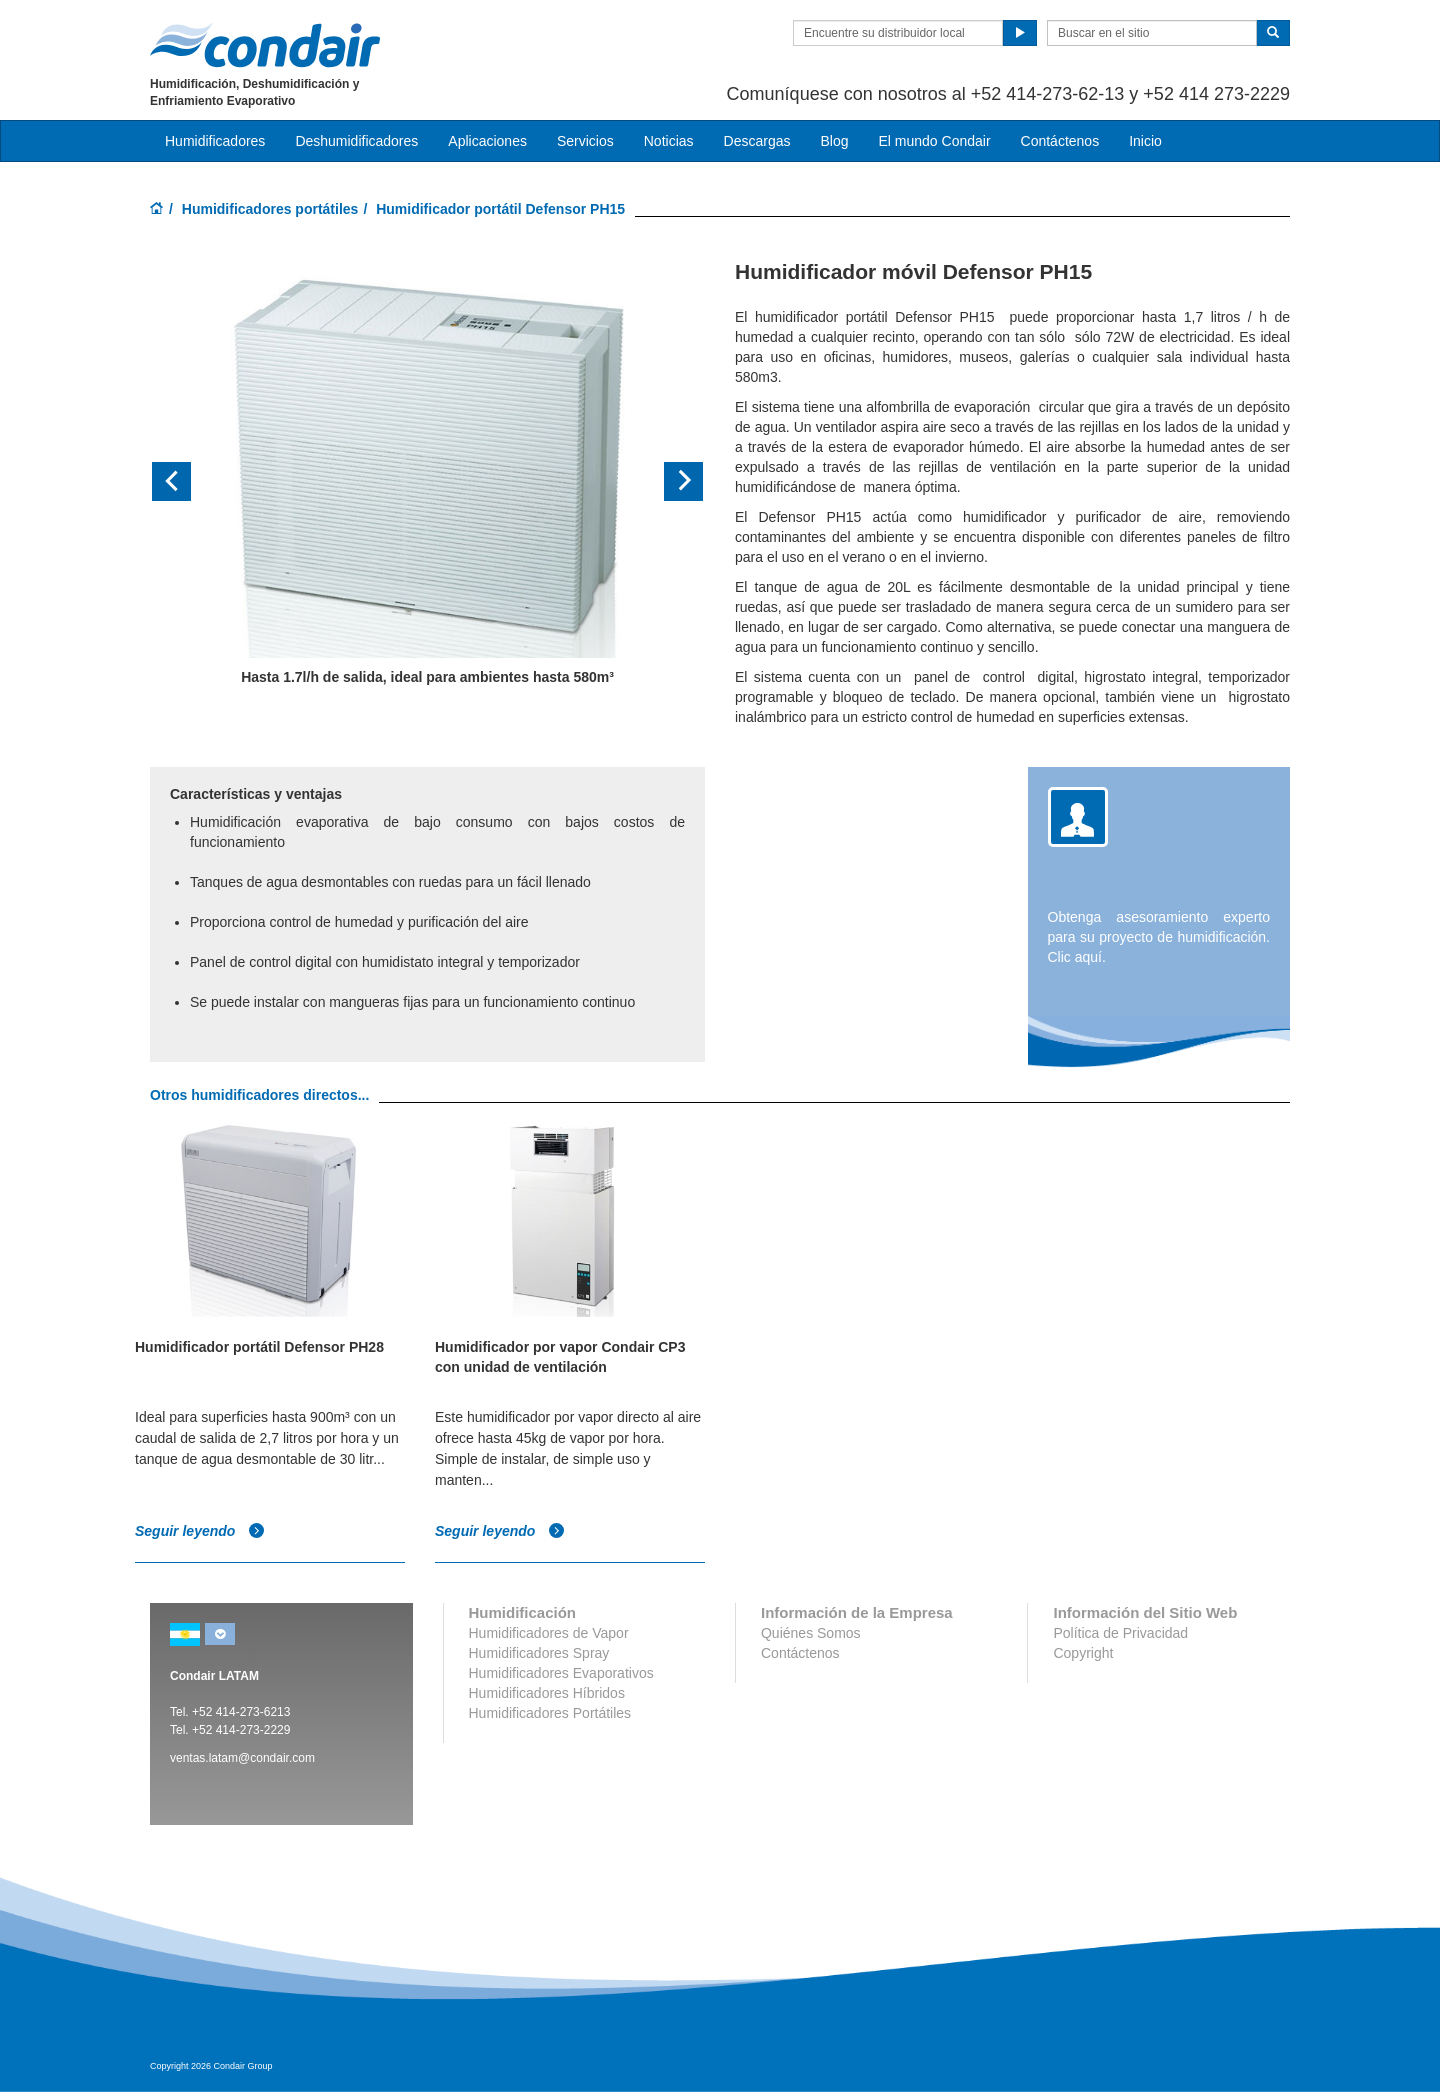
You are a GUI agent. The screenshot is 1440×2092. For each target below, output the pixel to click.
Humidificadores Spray (539, 1653)
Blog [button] (834, 141)
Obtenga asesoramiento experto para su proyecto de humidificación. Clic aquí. (1159, 937)
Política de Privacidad (1120, 1633)
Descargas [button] (757, 141)
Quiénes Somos (811, 1633)
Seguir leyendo (200, 1531)
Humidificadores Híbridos (547, 1693)
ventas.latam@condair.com (242, 1758)
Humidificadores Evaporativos (561, 1673)
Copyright (1083, 1653)
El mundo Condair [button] (934, 141)
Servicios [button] (585, 141)
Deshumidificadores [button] (356, 141)
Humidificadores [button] (215, 141)
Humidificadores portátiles (270, 209)
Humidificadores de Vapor (549, 1633)
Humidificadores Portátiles (550, 1713)
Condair (265, 45)
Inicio (1145, 141)
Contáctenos (1060, 141)
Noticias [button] (669, 141)
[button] (191, 481)
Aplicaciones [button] (487, 141)
